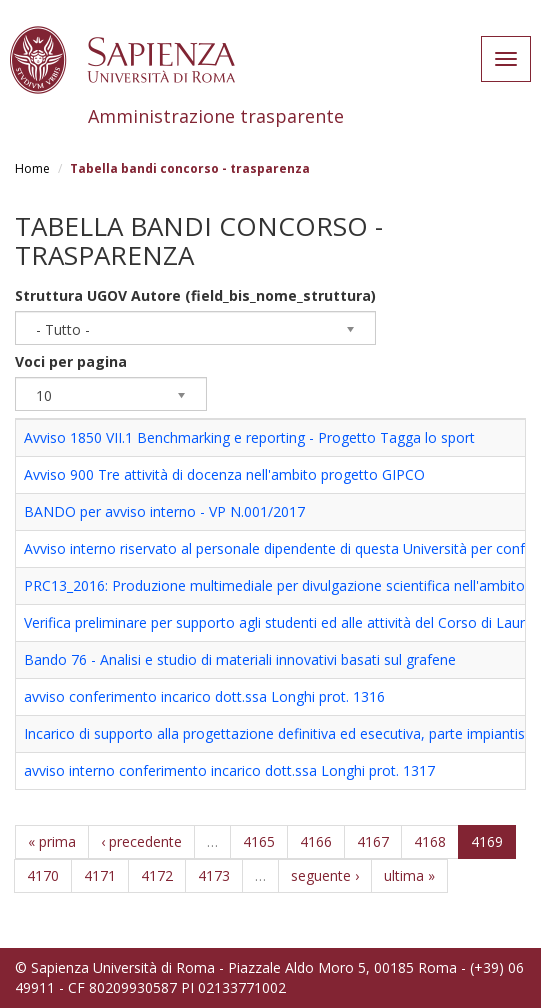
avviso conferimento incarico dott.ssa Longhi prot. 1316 (204, 696)
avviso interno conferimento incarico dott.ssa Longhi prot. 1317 (229, 770)
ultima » (409, 875)
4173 (214, 875)
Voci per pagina (71, 361)
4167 (373, 841)
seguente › (325, 875)
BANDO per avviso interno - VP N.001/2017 (164, 511)
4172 (157, 875)
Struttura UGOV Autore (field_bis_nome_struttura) (195, 295)
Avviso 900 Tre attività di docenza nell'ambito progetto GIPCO (224, 474)
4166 (316, 841)
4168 (430, 841)
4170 (43, 875)
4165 (259, 841)
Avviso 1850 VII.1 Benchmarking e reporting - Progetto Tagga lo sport (249, 437)
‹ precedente (141, 841)
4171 (100, 875)
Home (32, 168)
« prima (52, 841)
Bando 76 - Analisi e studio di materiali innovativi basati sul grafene (240, 659)
